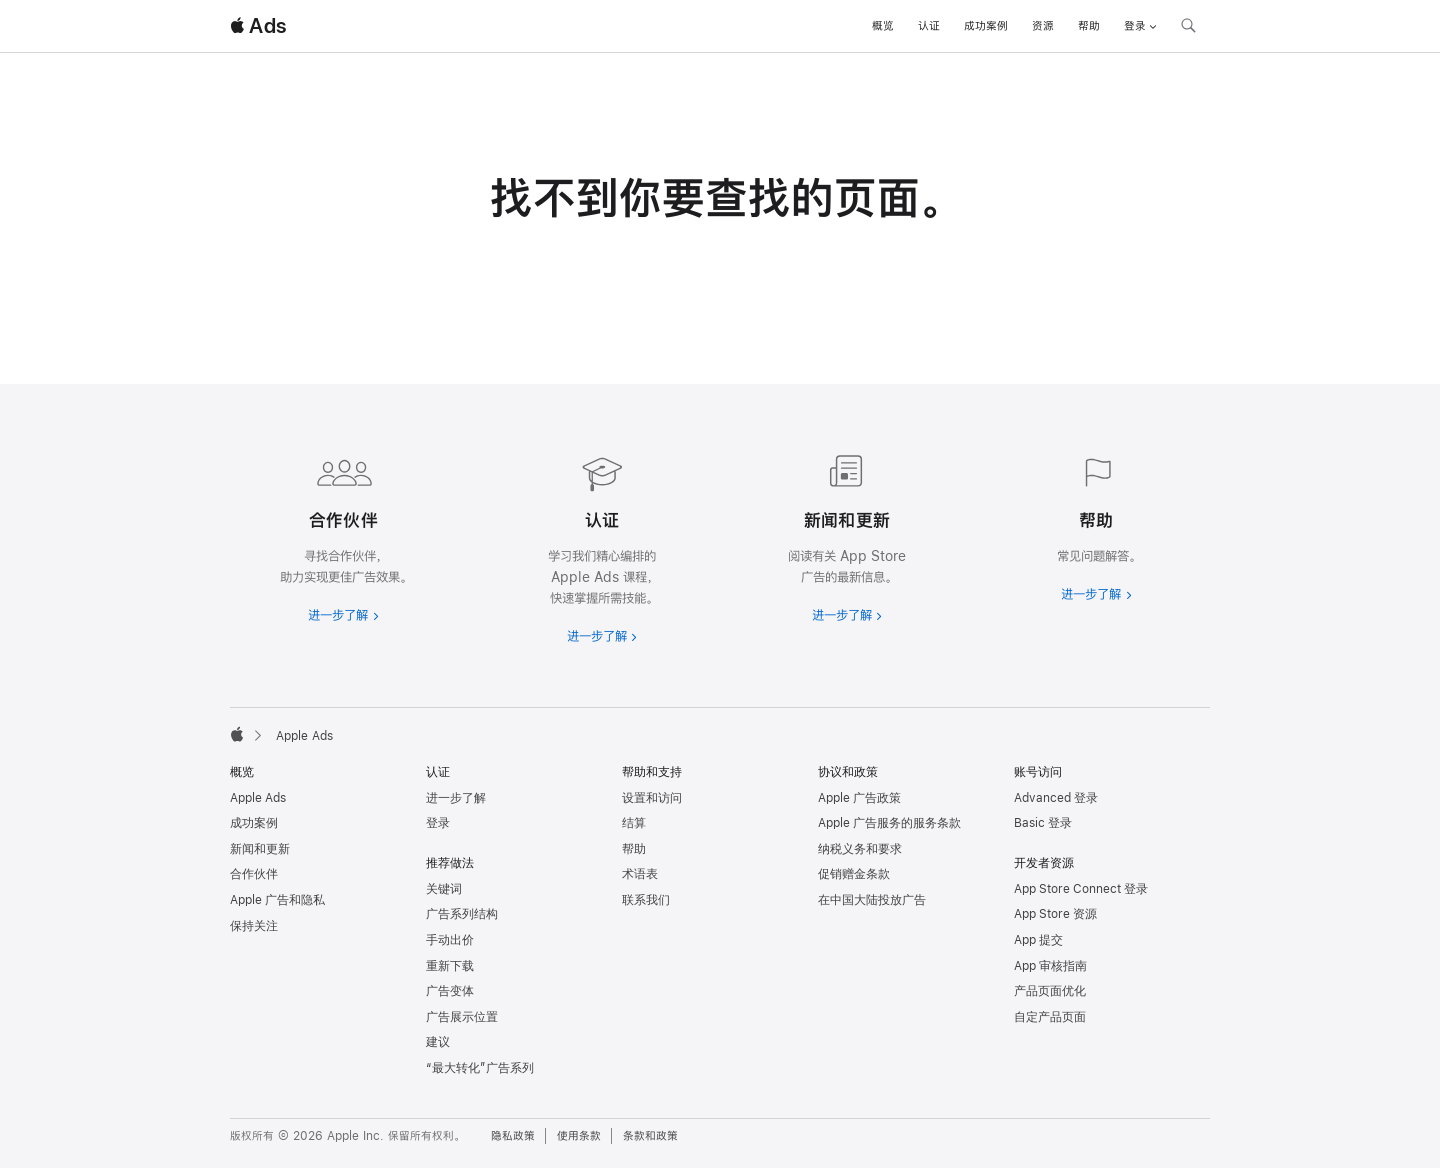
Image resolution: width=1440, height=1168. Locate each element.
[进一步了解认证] (597, 545)
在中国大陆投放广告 (872, 900)
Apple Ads (258, 798)
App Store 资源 (1055, 914)
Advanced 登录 (1056, 798)
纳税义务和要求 (860, 849)
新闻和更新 (260, 849)
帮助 (1089, 26)
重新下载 (450, 966)
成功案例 (986, 26)
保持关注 (254, 926)
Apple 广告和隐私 (277, 900)
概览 (883, 26)
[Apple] (237, 734)
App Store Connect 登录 (1081, 889)
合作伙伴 (254, 874)
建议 (438, 1042)
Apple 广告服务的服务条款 (889, 823)
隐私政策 (513, 1136)
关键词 (444, 889)
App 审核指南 (1050, 966)
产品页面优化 (1050, 991)
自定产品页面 (1050, 1017)
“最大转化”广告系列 (480, 1068)
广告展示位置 (462, 1017)
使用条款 (579, 1136)
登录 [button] (1140, 26)
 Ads (258, 26)
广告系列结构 (462, 914)
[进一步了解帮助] (1096, 524)
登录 (438, 823)
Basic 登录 (1043, 823)
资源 (1043, 26)
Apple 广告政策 (859, 798)
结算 (634, 823)
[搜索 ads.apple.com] (1188, 28)
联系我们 (646, 900)
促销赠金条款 (854, 874)
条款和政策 (650, 1136)
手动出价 (450, 940)
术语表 (640, 874)
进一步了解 (456, 798)
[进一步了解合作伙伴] (343, 535)
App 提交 (1038, 940)
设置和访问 (652, 798)
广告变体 (450, 991)
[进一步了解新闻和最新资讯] (842, 535)
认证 (929, 26)
